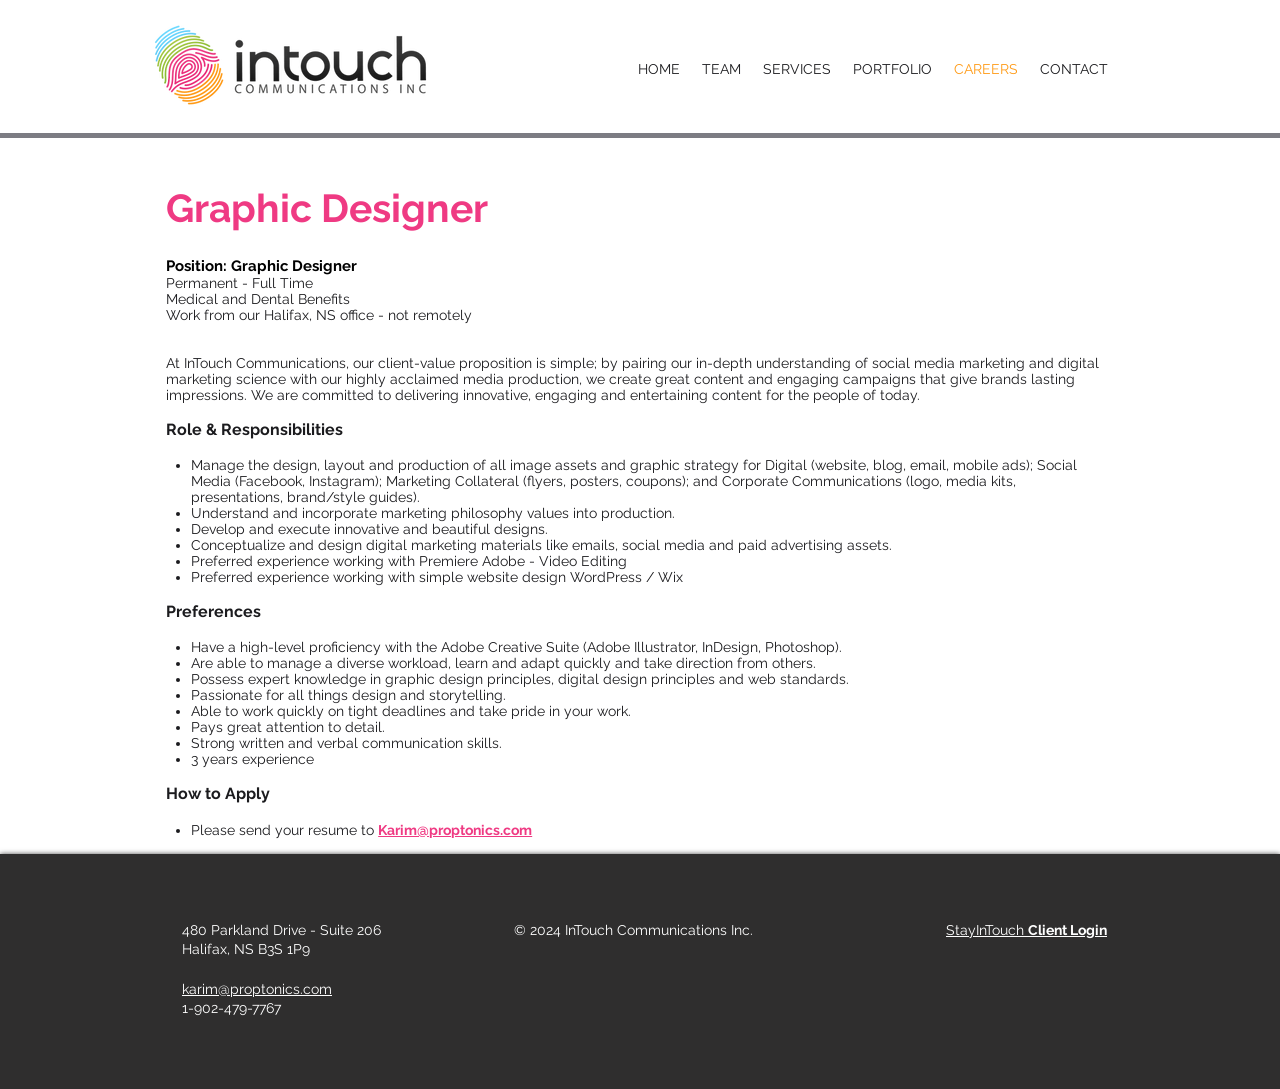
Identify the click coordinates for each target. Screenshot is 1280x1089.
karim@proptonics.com (257, 989)
